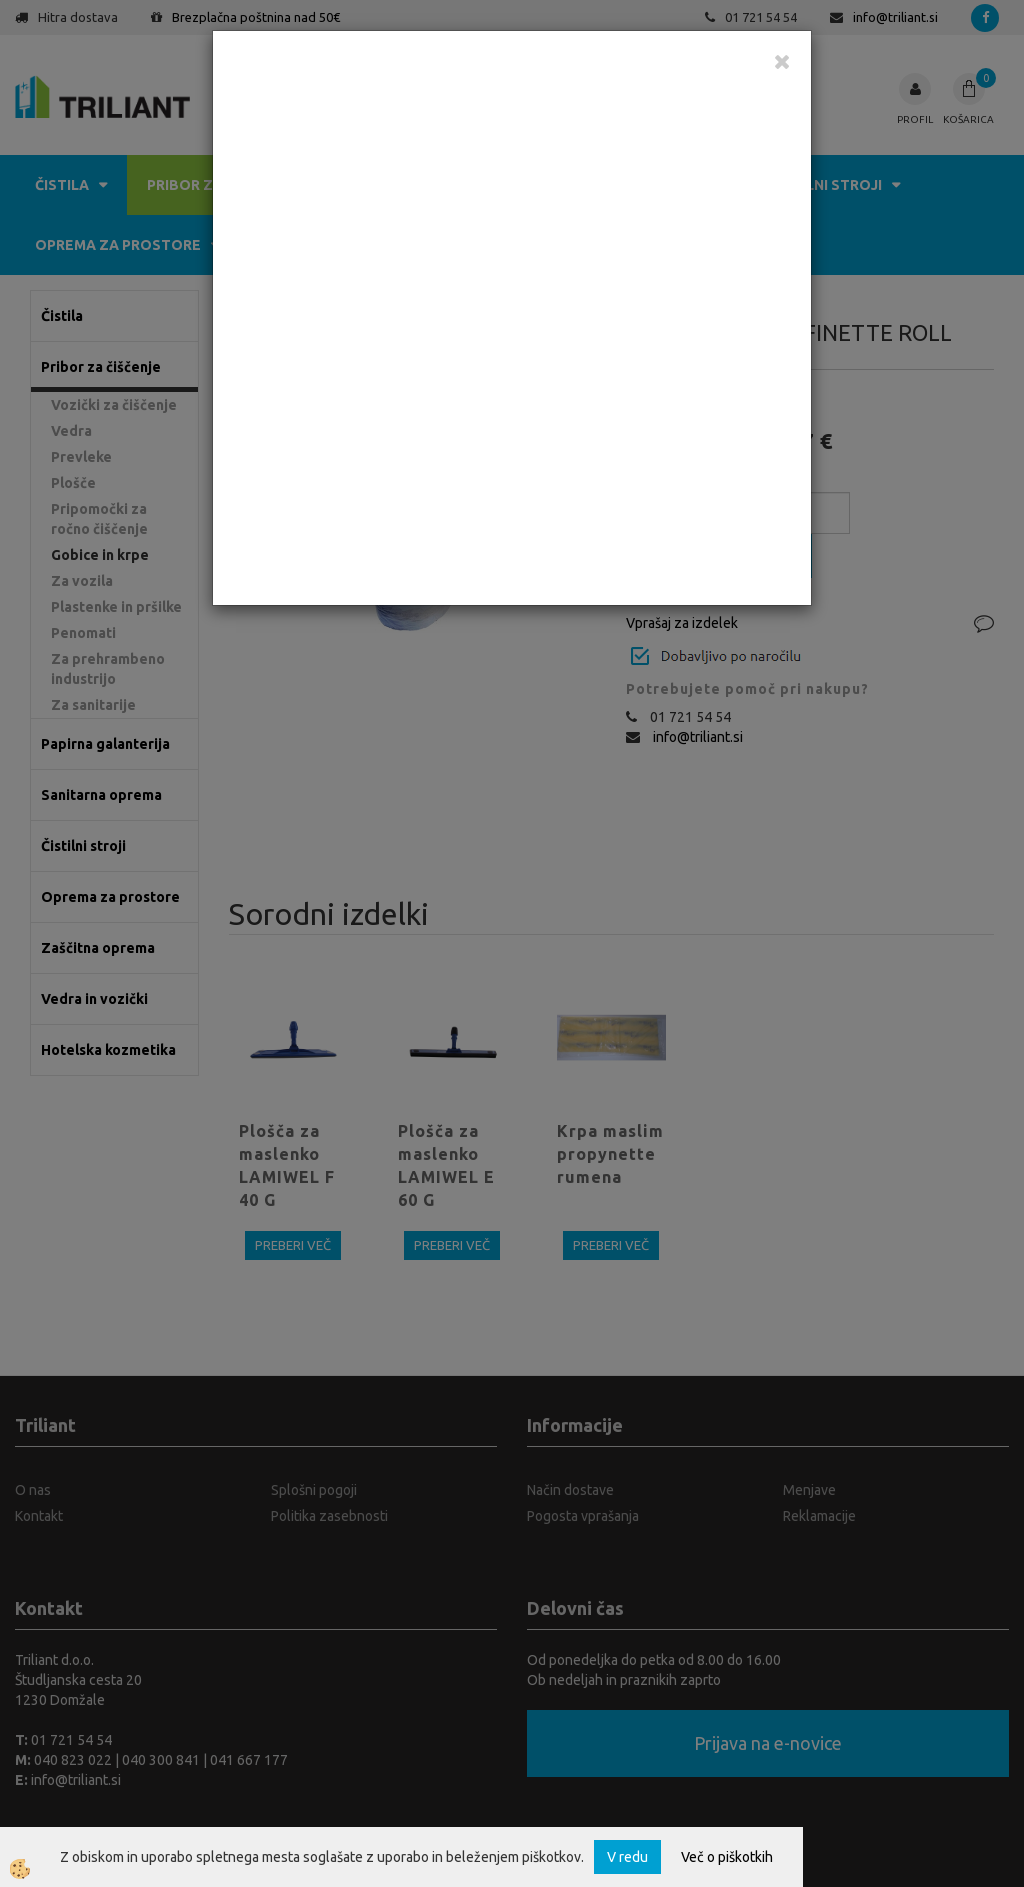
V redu (627, 1857)
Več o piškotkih (727, 1857)
